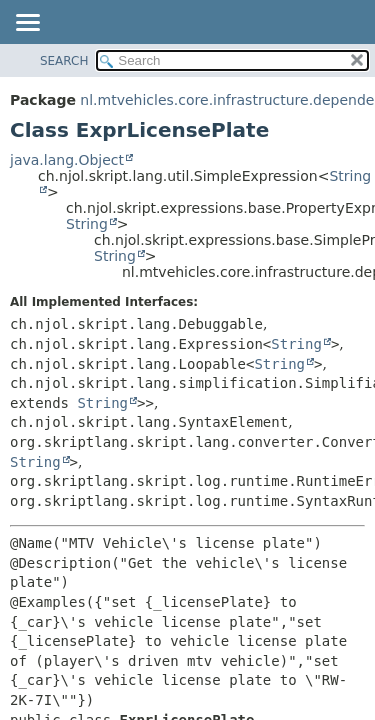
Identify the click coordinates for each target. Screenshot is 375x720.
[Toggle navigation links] (27, 24)
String (87, 224)
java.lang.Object (67, 160)
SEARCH (64, 61)
